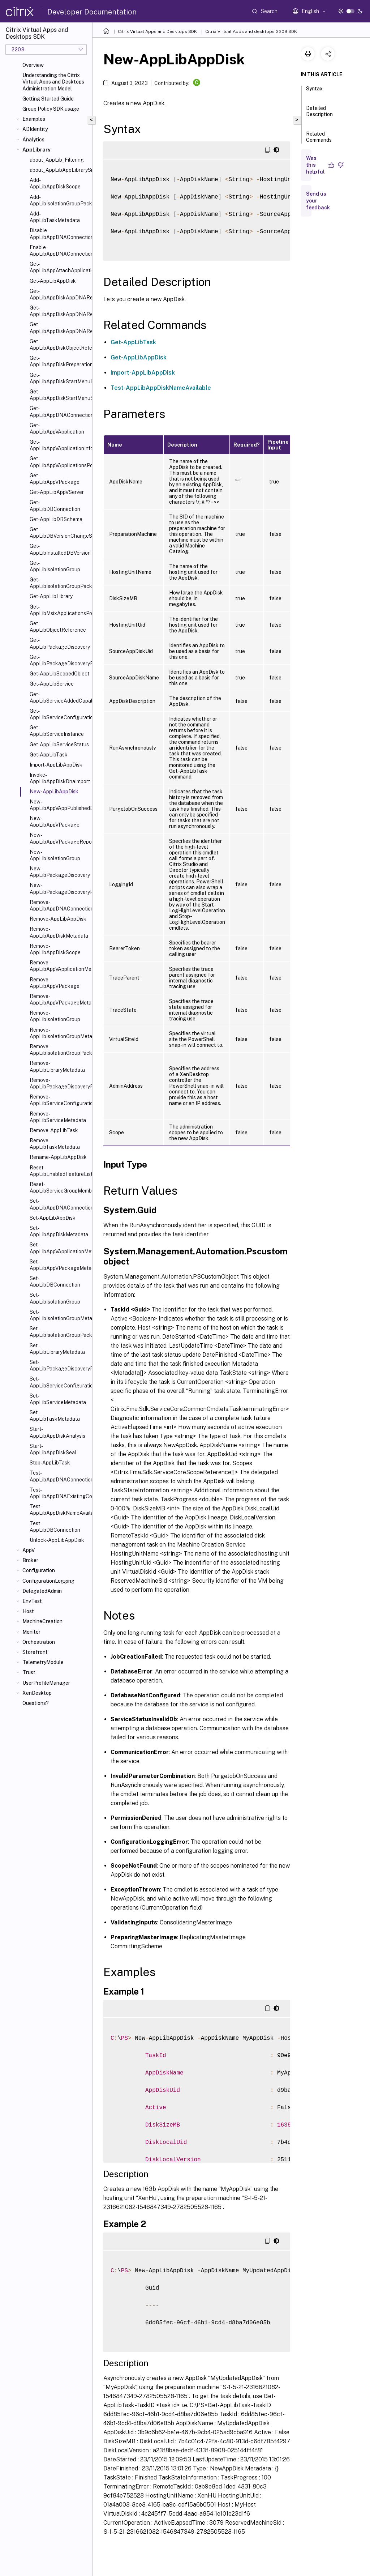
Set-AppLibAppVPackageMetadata (59, 1265)
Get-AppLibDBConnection (55, 505)
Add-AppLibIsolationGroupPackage (59, 200)
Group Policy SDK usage (50, 109)
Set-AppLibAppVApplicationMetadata (59, 1248)
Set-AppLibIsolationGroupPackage (59, 1332)
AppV (28, 1550)
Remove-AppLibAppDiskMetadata (59, 932)
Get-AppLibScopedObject (59, 674)
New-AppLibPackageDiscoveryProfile (59, 888)
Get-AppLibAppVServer (57, 492)
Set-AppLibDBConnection (55, 1281)
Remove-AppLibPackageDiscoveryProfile (59, 1083)
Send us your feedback (318, 200)
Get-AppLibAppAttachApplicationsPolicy (59, 267)
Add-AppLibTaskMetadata (55, 217)
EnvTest (32, 1601)
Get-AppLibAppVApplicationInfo (59, 445)
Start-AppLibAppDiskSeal (53, 1449)
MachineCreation (42, 1621)
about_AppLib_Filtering (57, 160)
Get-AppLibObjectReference (58, 626)
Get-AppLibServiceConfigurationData (59, 714)
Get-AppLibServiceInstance (57, 731)
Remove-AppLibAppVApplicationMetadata (59, 966)
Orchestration (38, 1642)
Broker (30, 1560)
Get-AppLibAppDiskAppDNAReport (59, 311)
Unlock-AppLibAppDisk (57, 1540)
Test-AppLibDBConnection (55, 1527)
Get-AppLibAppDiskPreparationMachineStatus (59, 361)
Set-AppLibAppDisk (53, 1218)
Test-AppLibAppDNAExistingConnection (59, 1493)
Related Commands (319, 140)
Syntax (314, 92)
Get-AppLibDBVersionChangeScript (59, 532)
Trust (28, 1672)
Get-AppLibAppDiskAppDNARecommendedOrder (59, 294)
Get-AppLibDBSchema (56, 519)
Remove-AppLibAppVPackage (54, 983)
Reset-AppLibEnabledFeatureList (59, 1171)
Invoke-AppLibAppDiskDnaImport (59, 778)
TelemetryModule (43, 1662)
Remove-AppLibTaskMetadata (55, 1144)
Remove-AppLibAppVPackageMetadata (59, 999)
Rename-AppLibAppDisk (58, 1157)
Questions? (35, 1703)
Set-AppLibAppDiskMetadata (59, 1231)
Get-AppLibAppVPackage (54, 479)
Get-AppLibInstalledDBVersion (59, 549)
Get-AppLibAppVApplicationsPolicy (59, 462)
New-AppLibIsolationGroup (55, 855)
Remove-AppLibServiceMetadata (58, 1117)
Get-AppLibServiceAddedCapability (59, 697)
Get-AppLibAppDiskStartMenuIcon (59, 378)
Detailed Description (319, 114)
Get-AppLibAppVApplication (57, 428)
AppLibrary (36, 150)
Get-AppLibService (52, 684)
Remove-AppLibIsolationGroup (55, 1016)
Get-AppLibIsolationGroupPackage (59, 583)
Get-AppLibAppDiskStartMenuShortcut (59, 395)
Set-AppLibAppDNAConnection (59, 1204)
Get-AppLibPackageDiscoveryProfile (59, 660)
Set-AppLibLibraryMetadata (57, 1349)
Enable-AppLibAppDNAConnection (59, 250)
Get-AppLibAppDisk (53, 281)
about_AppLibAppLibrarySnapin (59, 170)
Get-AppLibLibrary (51, 596)
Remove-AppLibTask (54, 1130)
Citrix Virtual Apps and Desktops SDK (157, 31)
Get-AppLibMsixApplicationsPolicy (59, 610)
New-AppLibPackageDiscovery (59, 872)
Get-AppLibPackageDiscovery (59, 643)
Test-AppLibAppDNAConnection (59, 1476)
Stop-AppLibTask (50, 1463)
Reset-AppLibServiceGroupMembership (59, 1187)
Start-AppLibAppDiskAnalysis (57, 1432)
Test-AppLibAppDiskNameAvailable (59, 1510)
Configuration (38, 1570)
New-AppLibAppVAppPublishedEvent (59, 805)
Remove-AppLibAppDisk (58, 919)
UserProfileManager (46, 1683)
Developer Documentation (92, 12)
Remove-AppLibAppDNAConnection (59, 905)
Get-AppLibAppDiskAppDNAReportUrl (59, 327)
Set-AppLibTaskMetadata (55, 1415)
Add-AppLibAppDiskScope (55, 183)
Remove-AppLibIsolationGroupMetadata (59, 1033)
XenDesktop (37, 1693)
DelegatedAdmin (42, 1591)
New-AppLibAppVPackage (54, 821)
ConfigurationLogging (48, 1581)
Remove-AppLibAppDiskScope (55, 949)
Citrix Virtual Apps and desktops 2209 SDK (251, 31)
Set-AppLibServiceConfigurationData (59, 1382)
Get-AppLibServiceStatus (59, 744)
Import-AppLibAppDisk (56, 765)
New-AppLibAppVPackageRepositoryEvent (59, 838)
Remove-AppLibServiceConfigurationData (59, 1100)
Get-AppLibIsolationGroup (55, 566)
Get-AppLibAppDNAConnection (59, 411)
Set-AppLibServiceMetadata (58, 1399)
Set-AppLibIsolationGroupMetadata (59, 1315)
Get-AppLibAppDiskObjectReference (59, 344)
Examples (33, 119)
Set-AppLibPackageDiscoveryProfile (59, 1365)
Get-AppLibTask (49, 755)
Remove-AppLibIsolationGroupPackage (59, 1050)
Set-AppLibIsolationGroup (55, 1298)
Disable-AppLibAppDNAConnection (59, 233)
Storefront (35, 1652)
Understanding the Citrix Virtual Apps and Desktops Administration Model (53, 81)
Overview (33, 65)
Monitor (31, 1632)
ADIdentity (35, 129)
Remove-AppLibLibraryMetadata (57, 1066)
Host (28, 1611)
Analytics (33, 139)
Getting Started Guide (48, 99)
